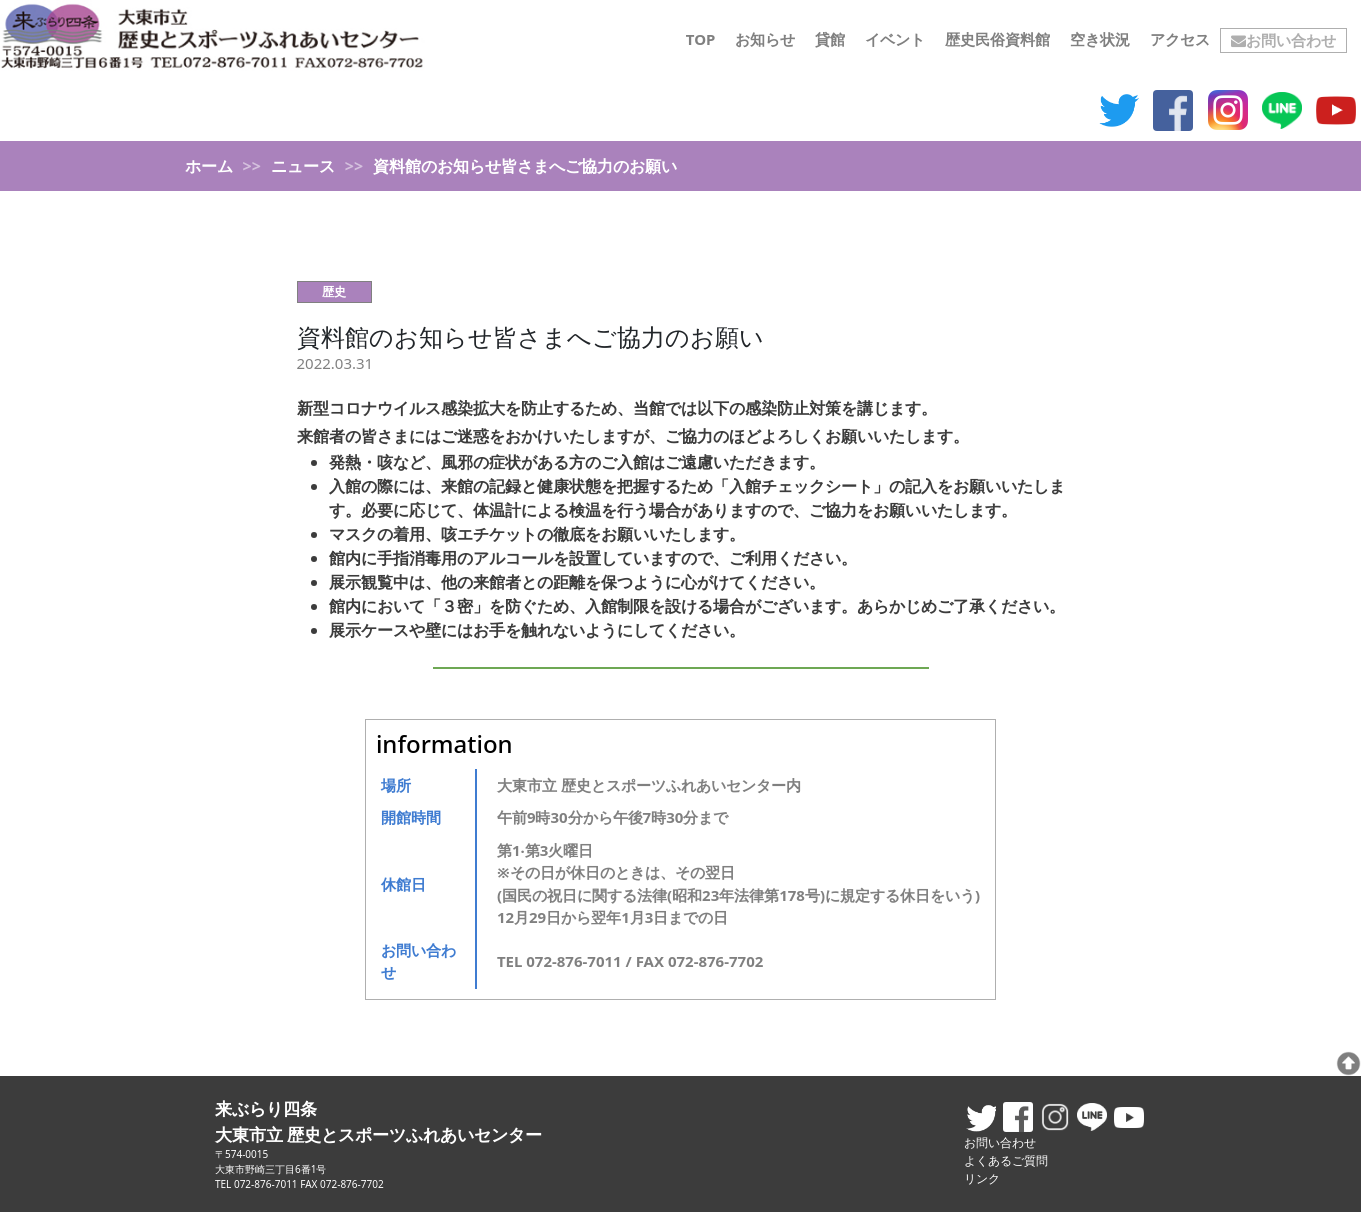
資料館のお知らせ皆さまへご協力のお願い (530, 336)
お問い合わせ (1283, 40)
